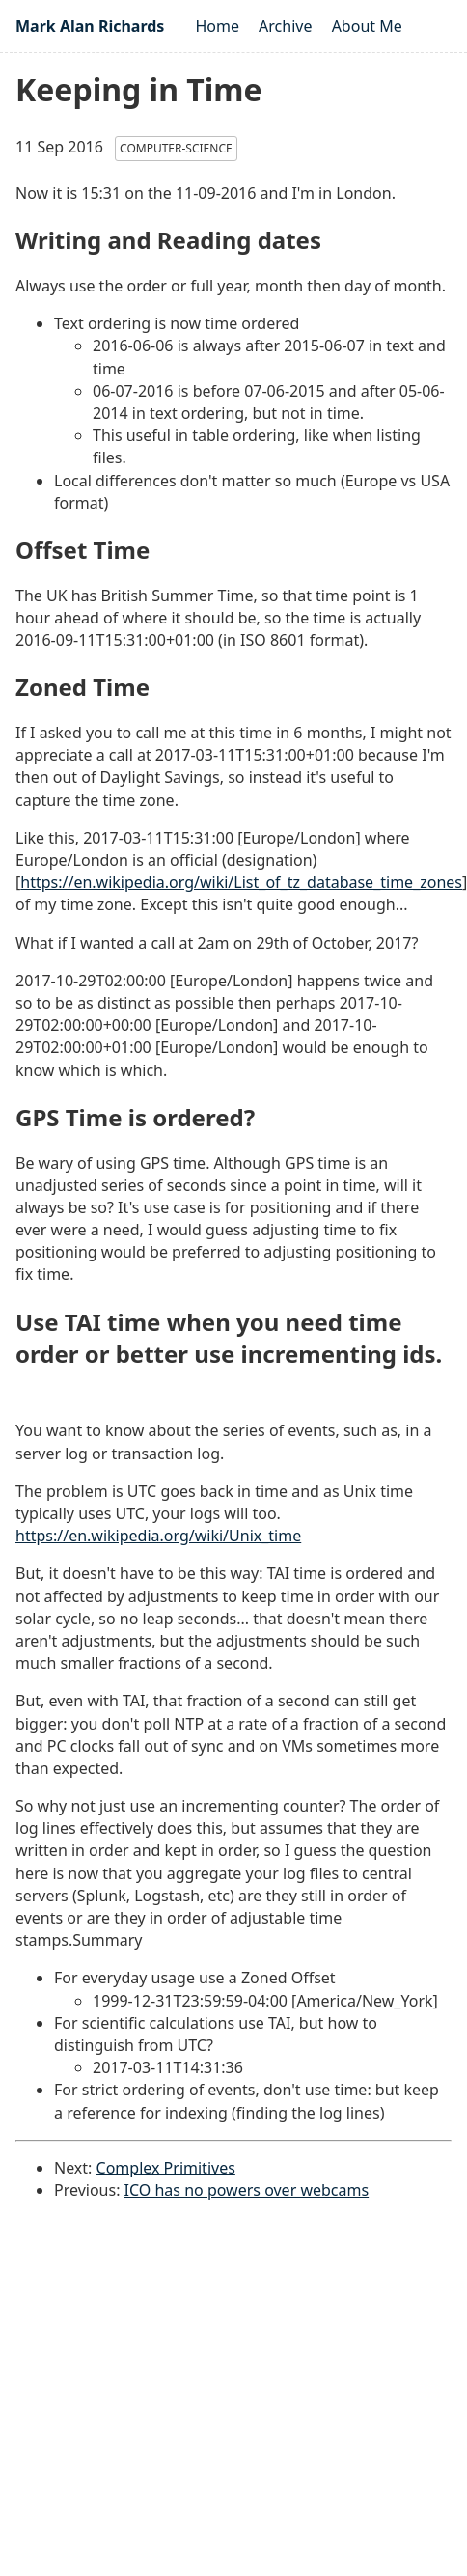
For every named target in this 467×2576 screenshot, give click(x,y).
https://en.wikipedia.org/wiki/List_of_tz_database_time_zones (241, 882)
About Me (367, 26)
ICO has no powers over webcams (247, 2190)
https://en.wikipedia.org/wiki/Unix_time (158, 1535)
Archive (285, 26)
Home (217, 26)
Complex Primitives (165, 2167)
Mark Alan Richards (89, 26)
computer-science (176, 148)
